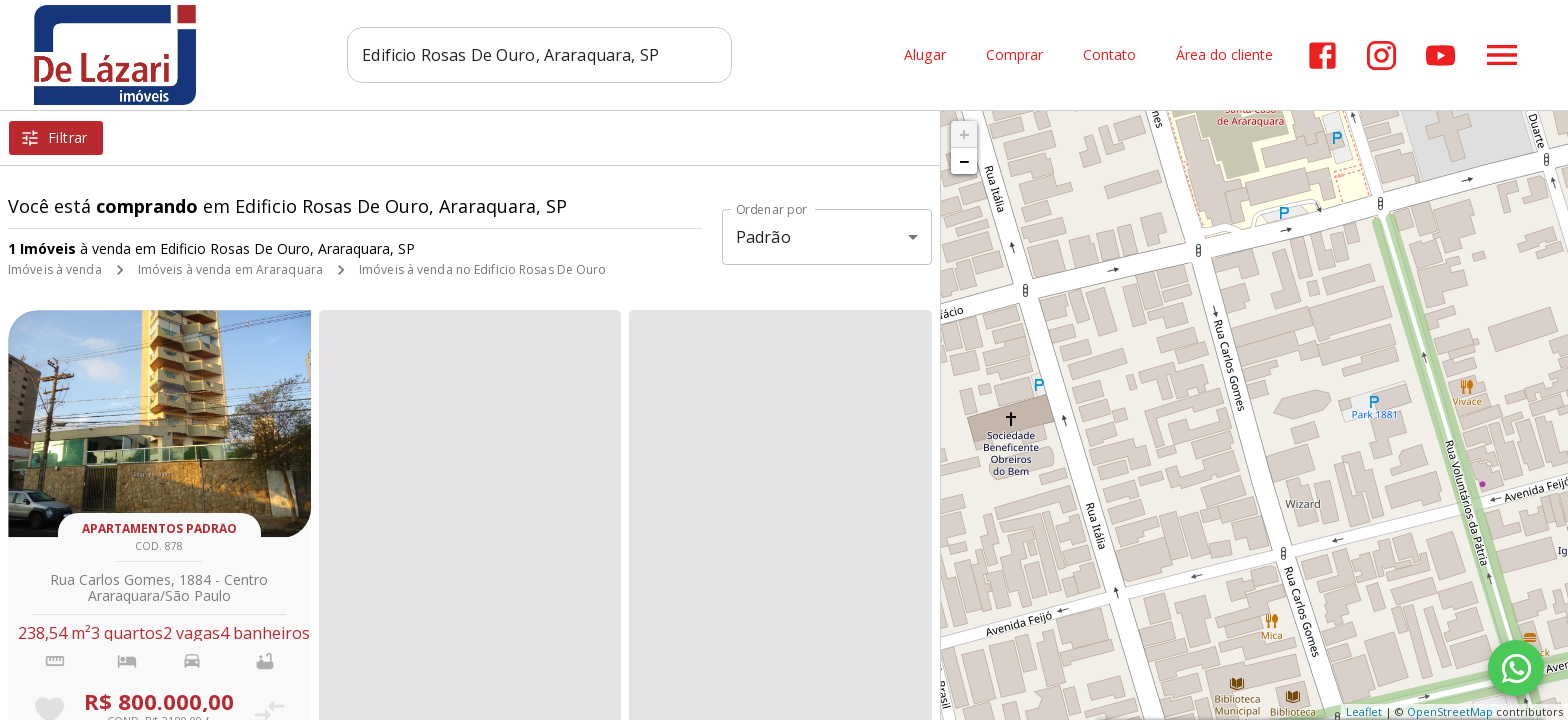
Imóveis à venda (55, 269)
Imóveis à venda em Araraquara (230, 269)
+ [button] (964, 134)
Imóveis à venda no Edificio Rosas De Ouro (483, 269)
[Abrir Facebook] (1322, 55)
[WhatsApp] (1516, 668)
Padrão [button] (763, 237)
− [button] (964, 161)
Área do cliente (1224, 55)
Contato (1109, 55)
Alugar (925, 55)
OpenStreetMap (1450, 711)
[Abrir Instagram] (1381, 55)
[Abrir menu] (1502, 55)
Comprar (1014, 55)
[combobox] (539, 55)
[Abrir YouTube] (1440, 55)
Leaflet (1364, 711)
